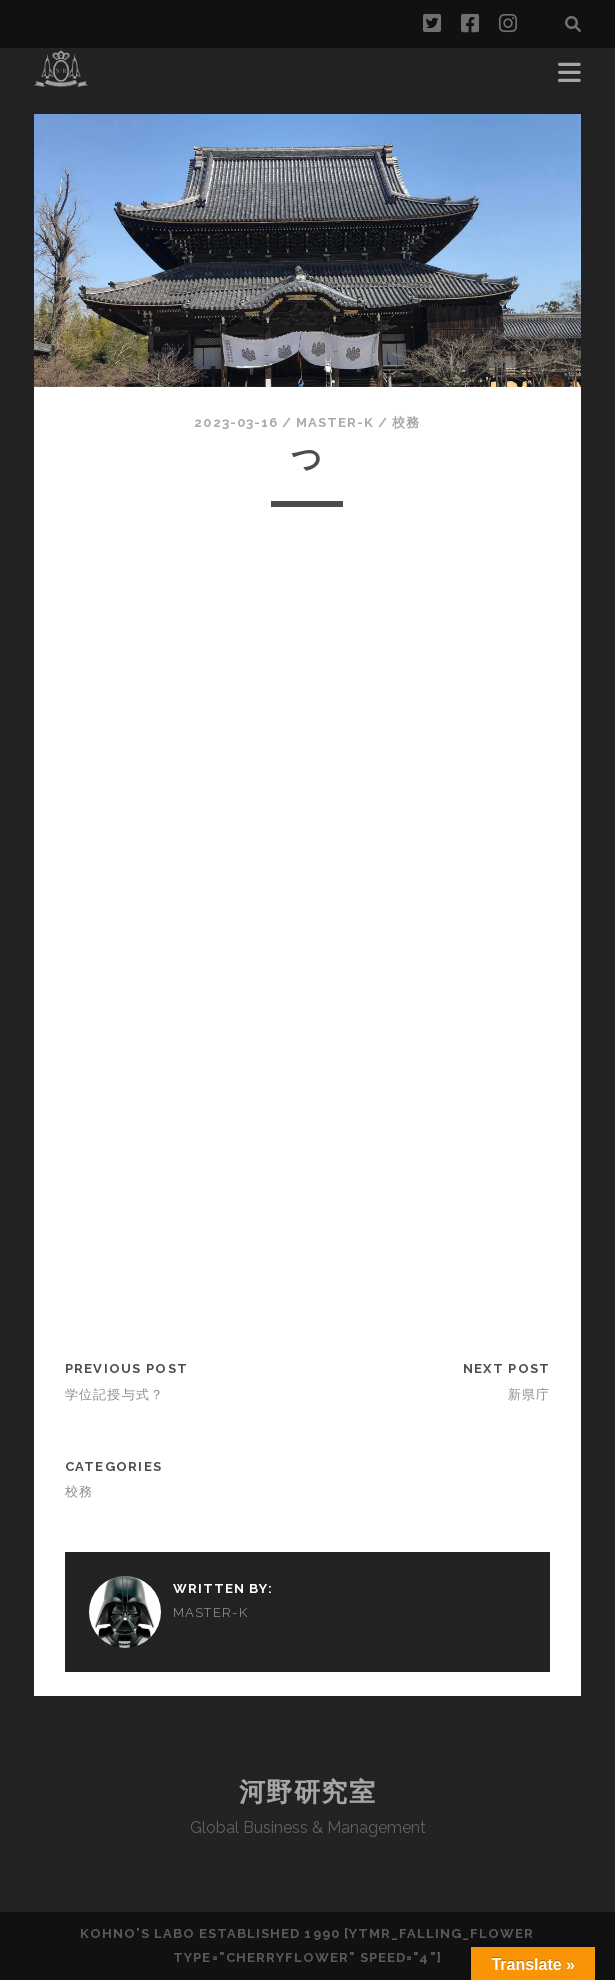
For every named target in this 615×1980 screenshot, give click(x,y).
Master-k (335, 422)
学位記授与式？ (115, 1394)
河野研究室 (308, 1792)
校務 (406, 422)
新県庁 (529, 1394)
